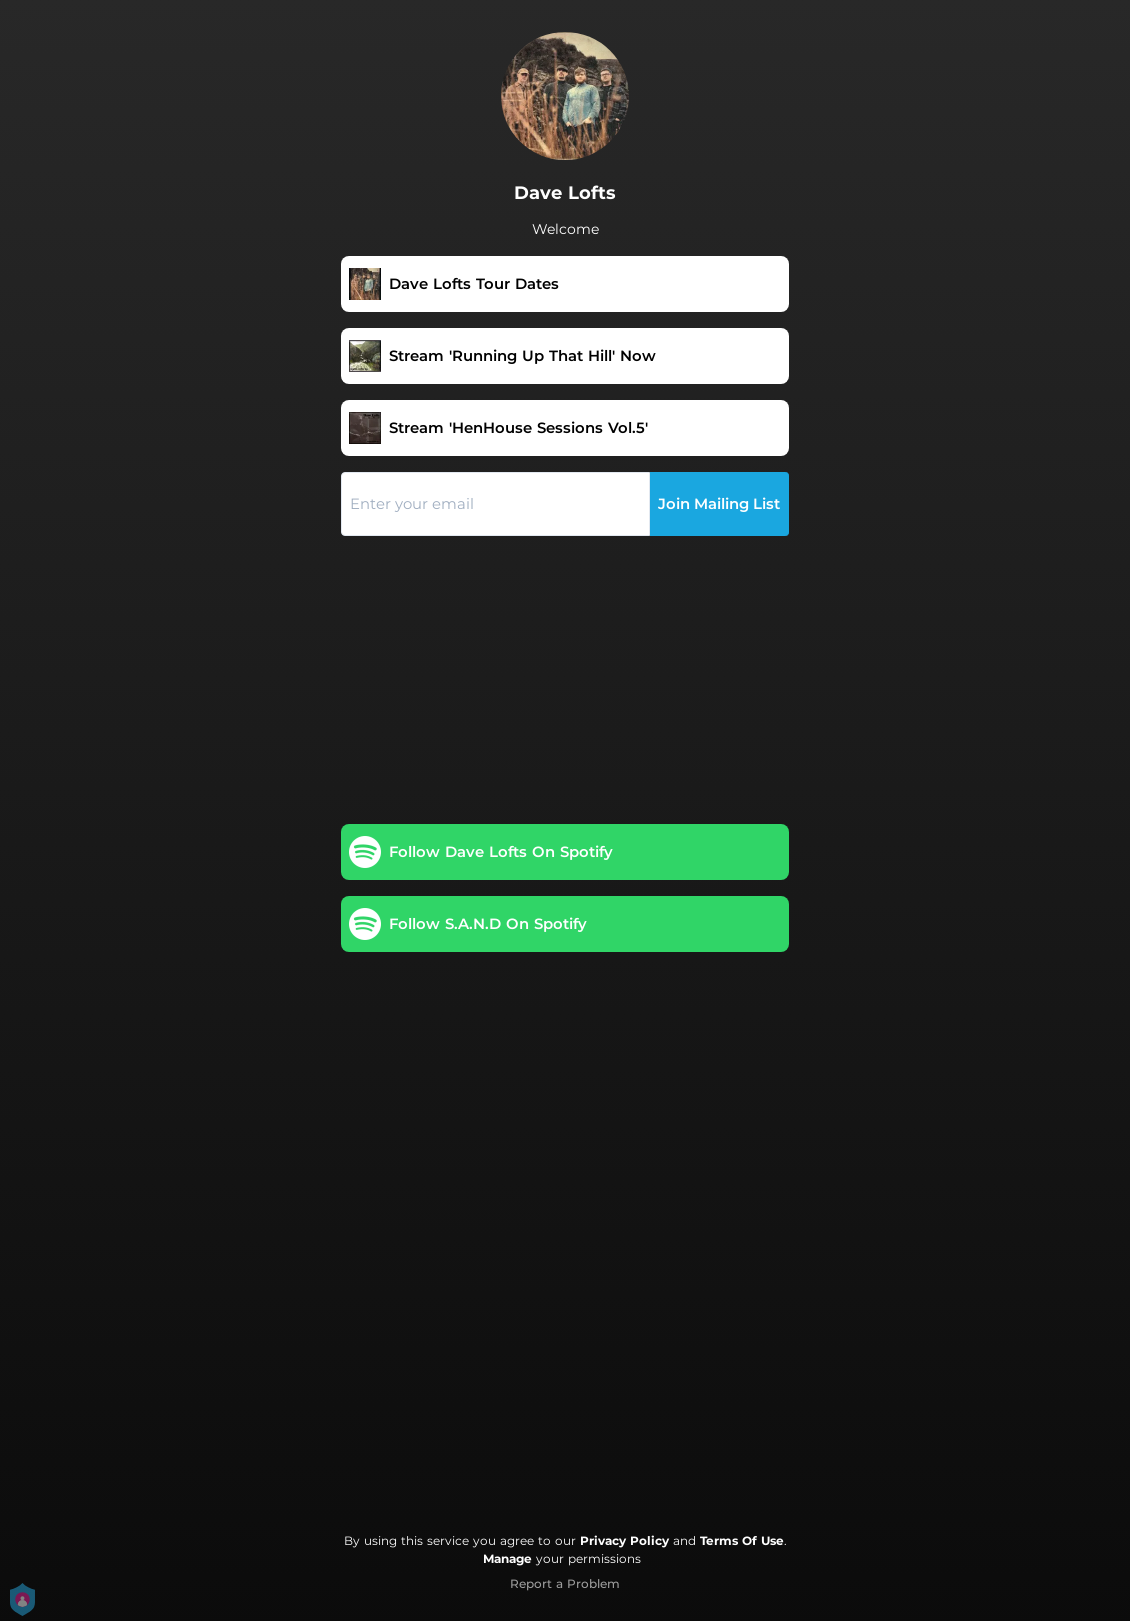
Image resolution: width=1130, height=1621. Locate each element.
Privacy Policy (624, 1540)
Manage (507, 1558)
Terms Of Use (742, 1540)
